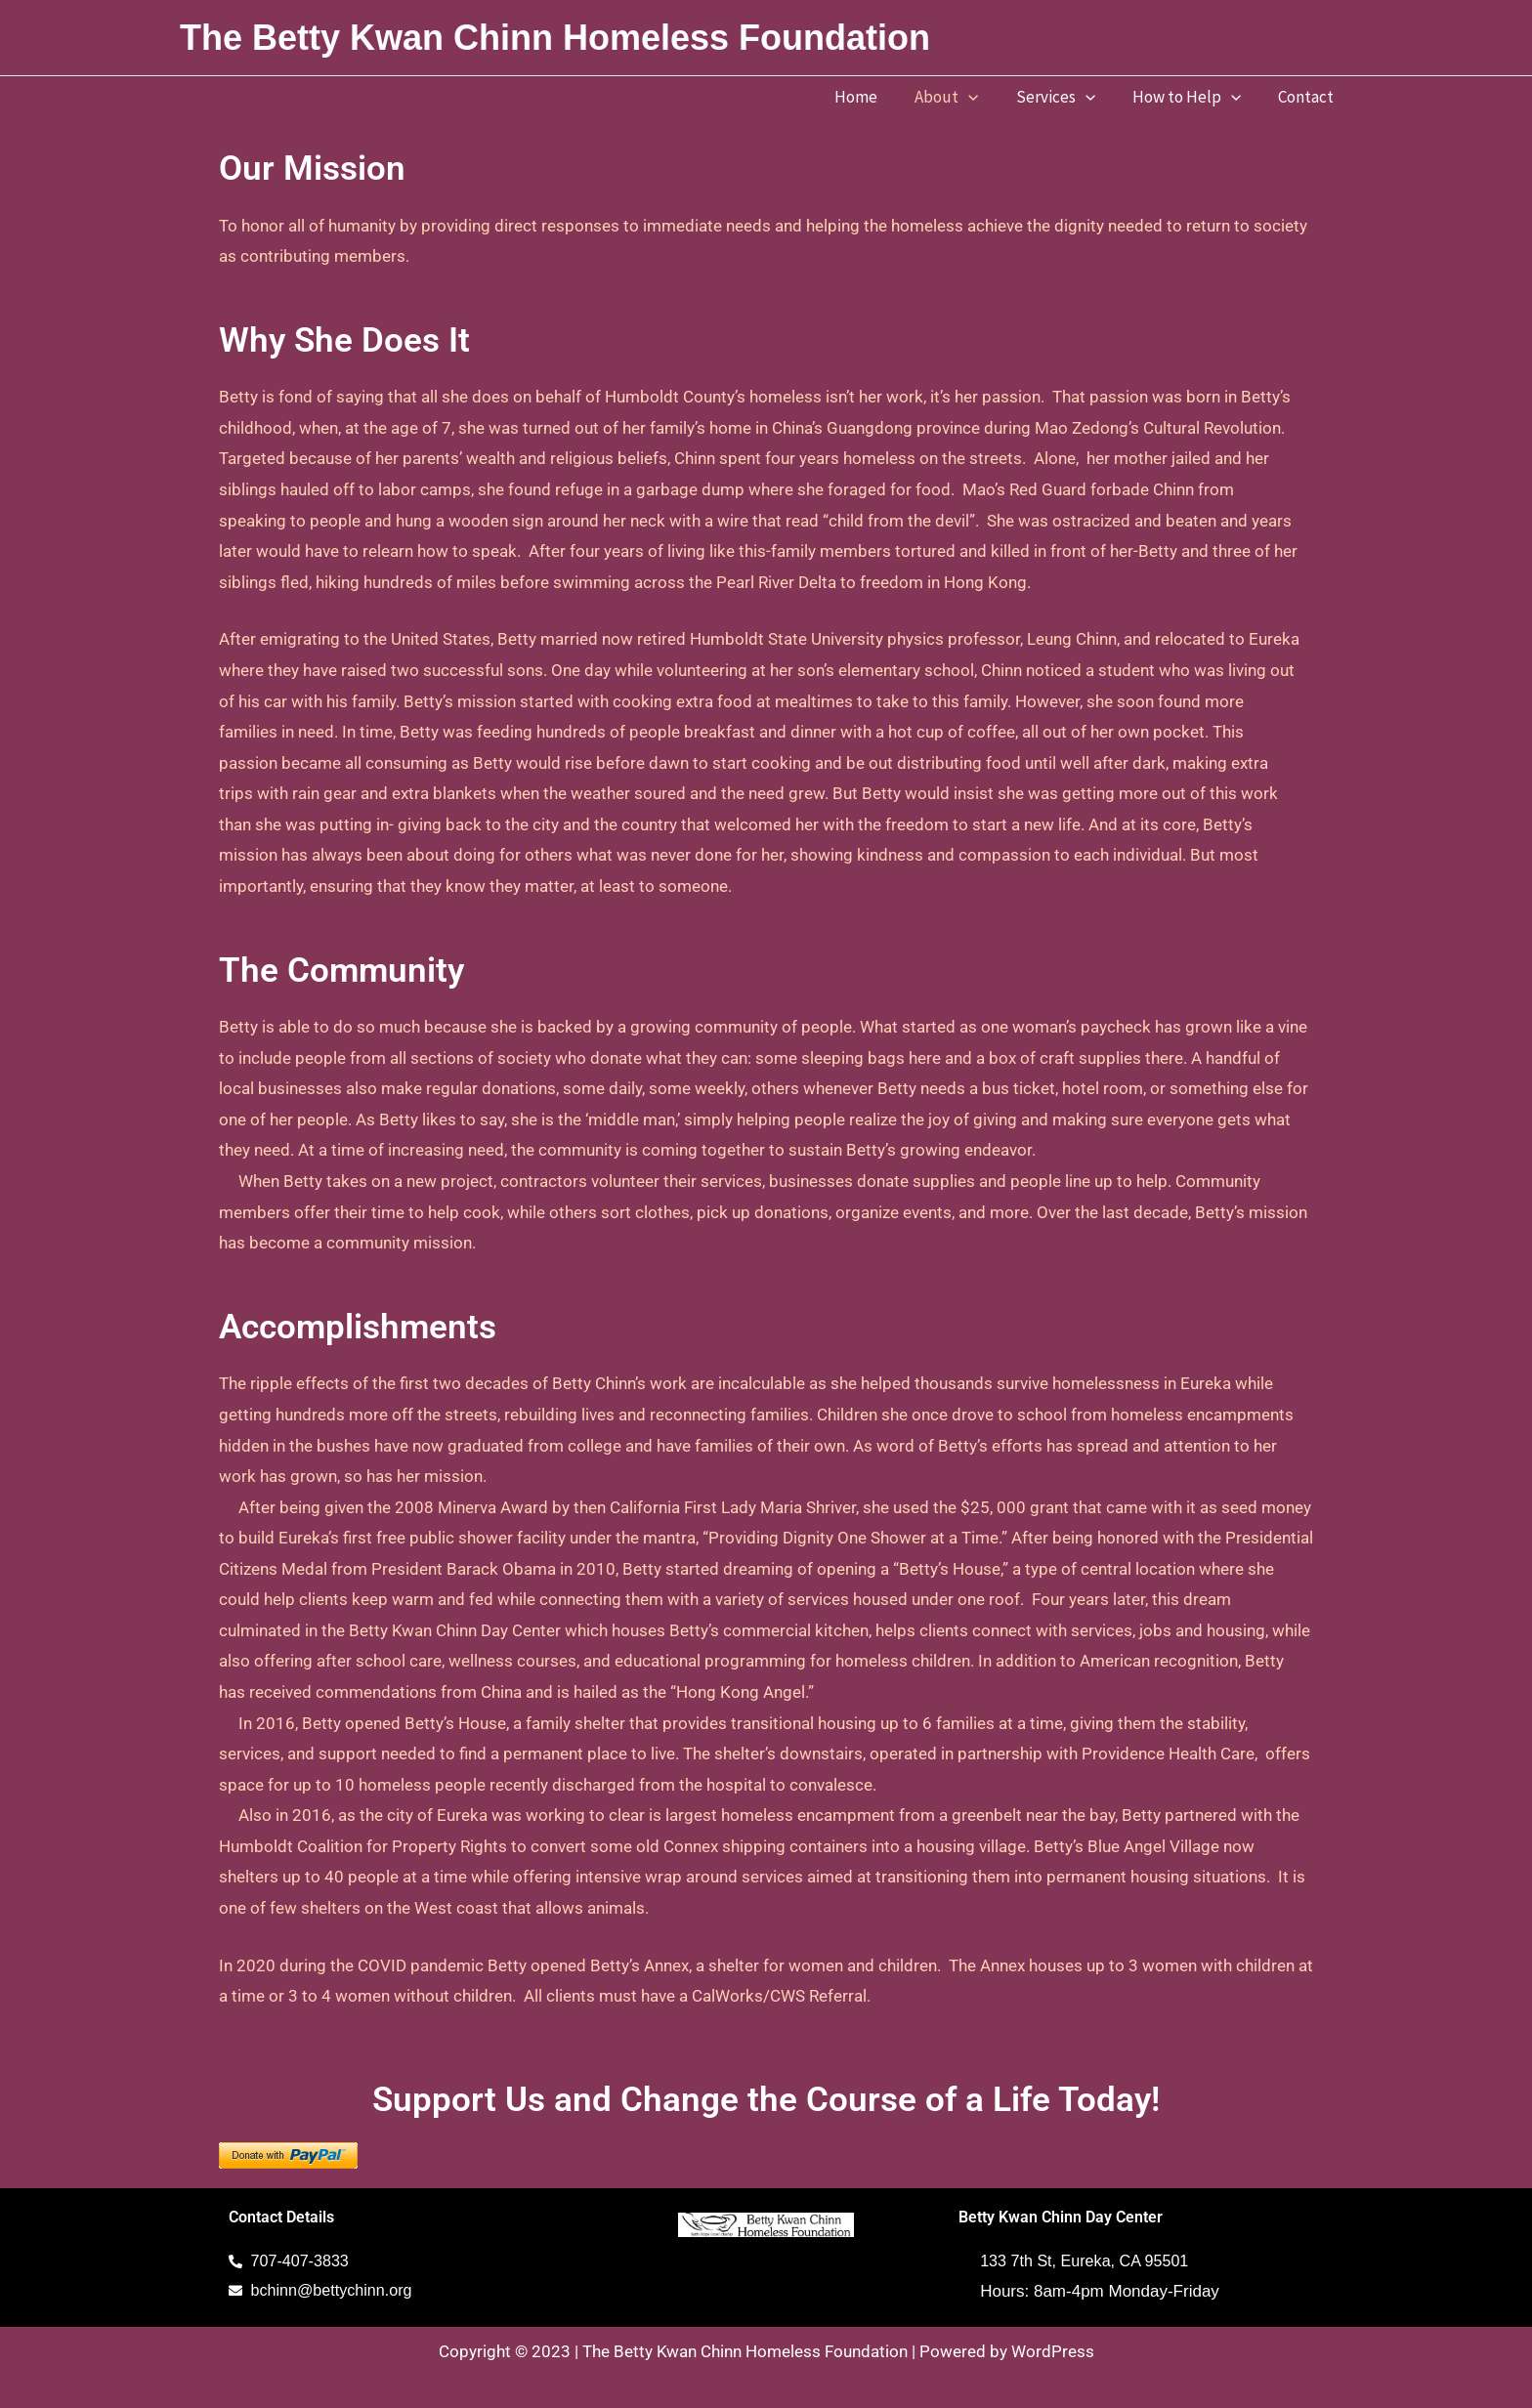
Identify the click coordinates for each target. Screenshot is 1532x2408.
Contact (1308, 96)
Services (1065, 96)
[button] (982, 96)
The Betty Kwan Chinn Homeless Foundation (555, 38)
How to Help (1192, 96)
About (960, 96)
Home (873, 96)
